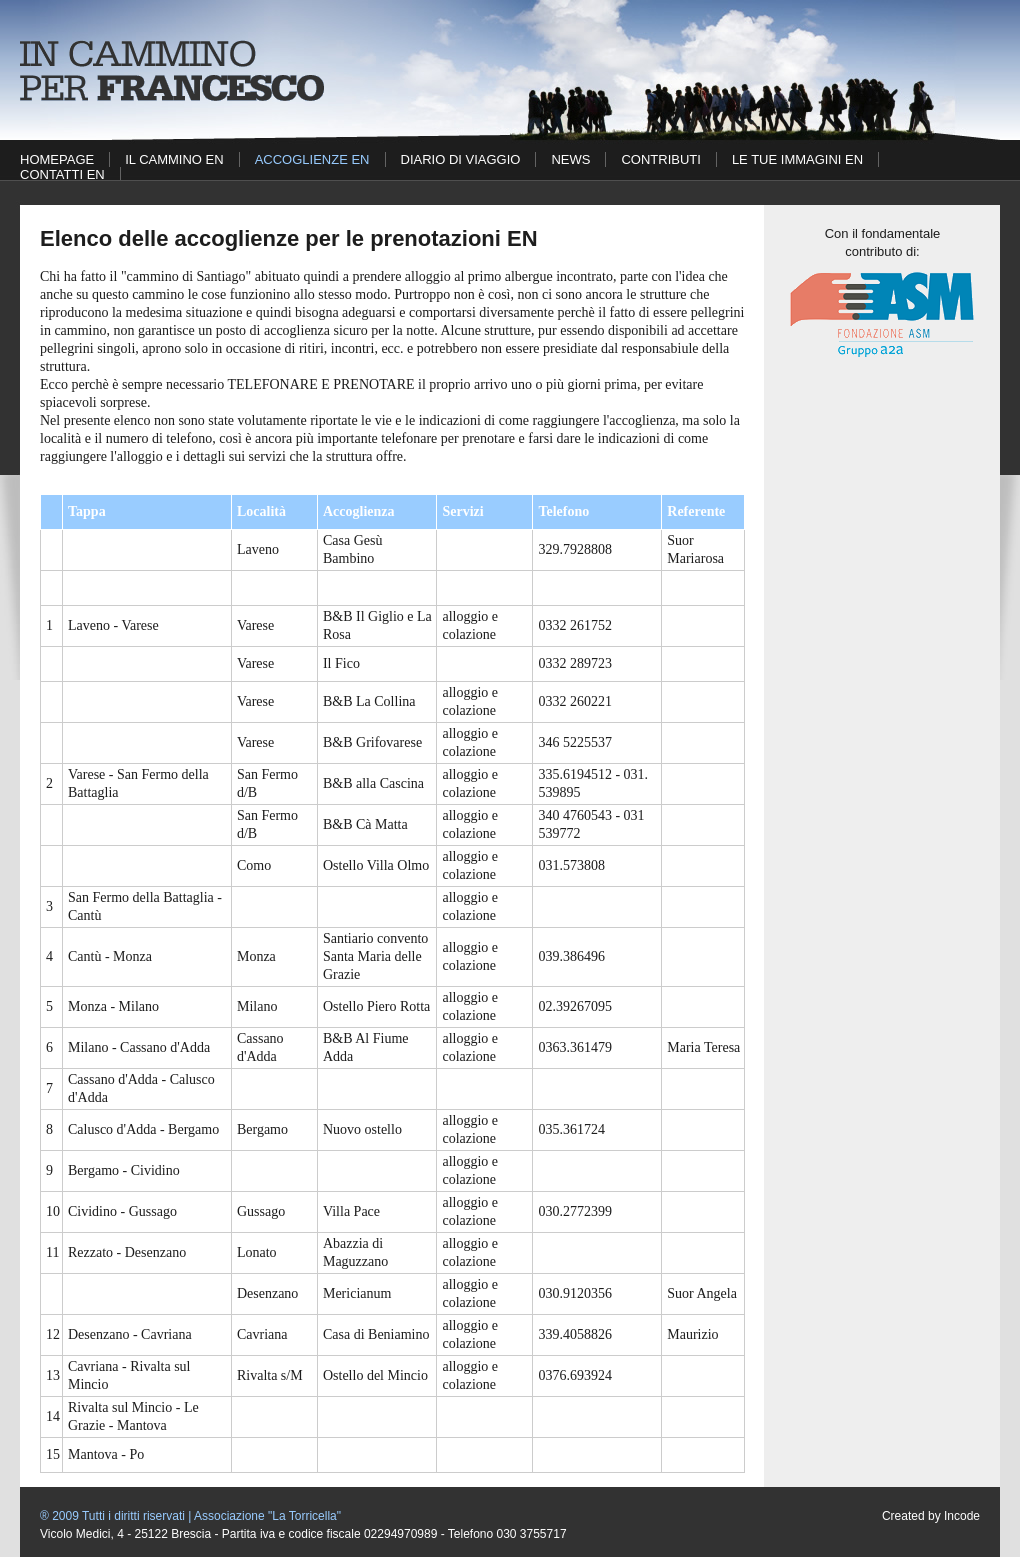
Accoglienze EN (312, 159)
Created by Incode (931, 1516)
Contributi (660, 159)
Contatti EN (62, 174)
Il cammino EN (174, 159)
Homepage (57, 159)
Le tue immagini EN (797, 159)
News (570, 159)
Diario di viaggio (461, 159)
